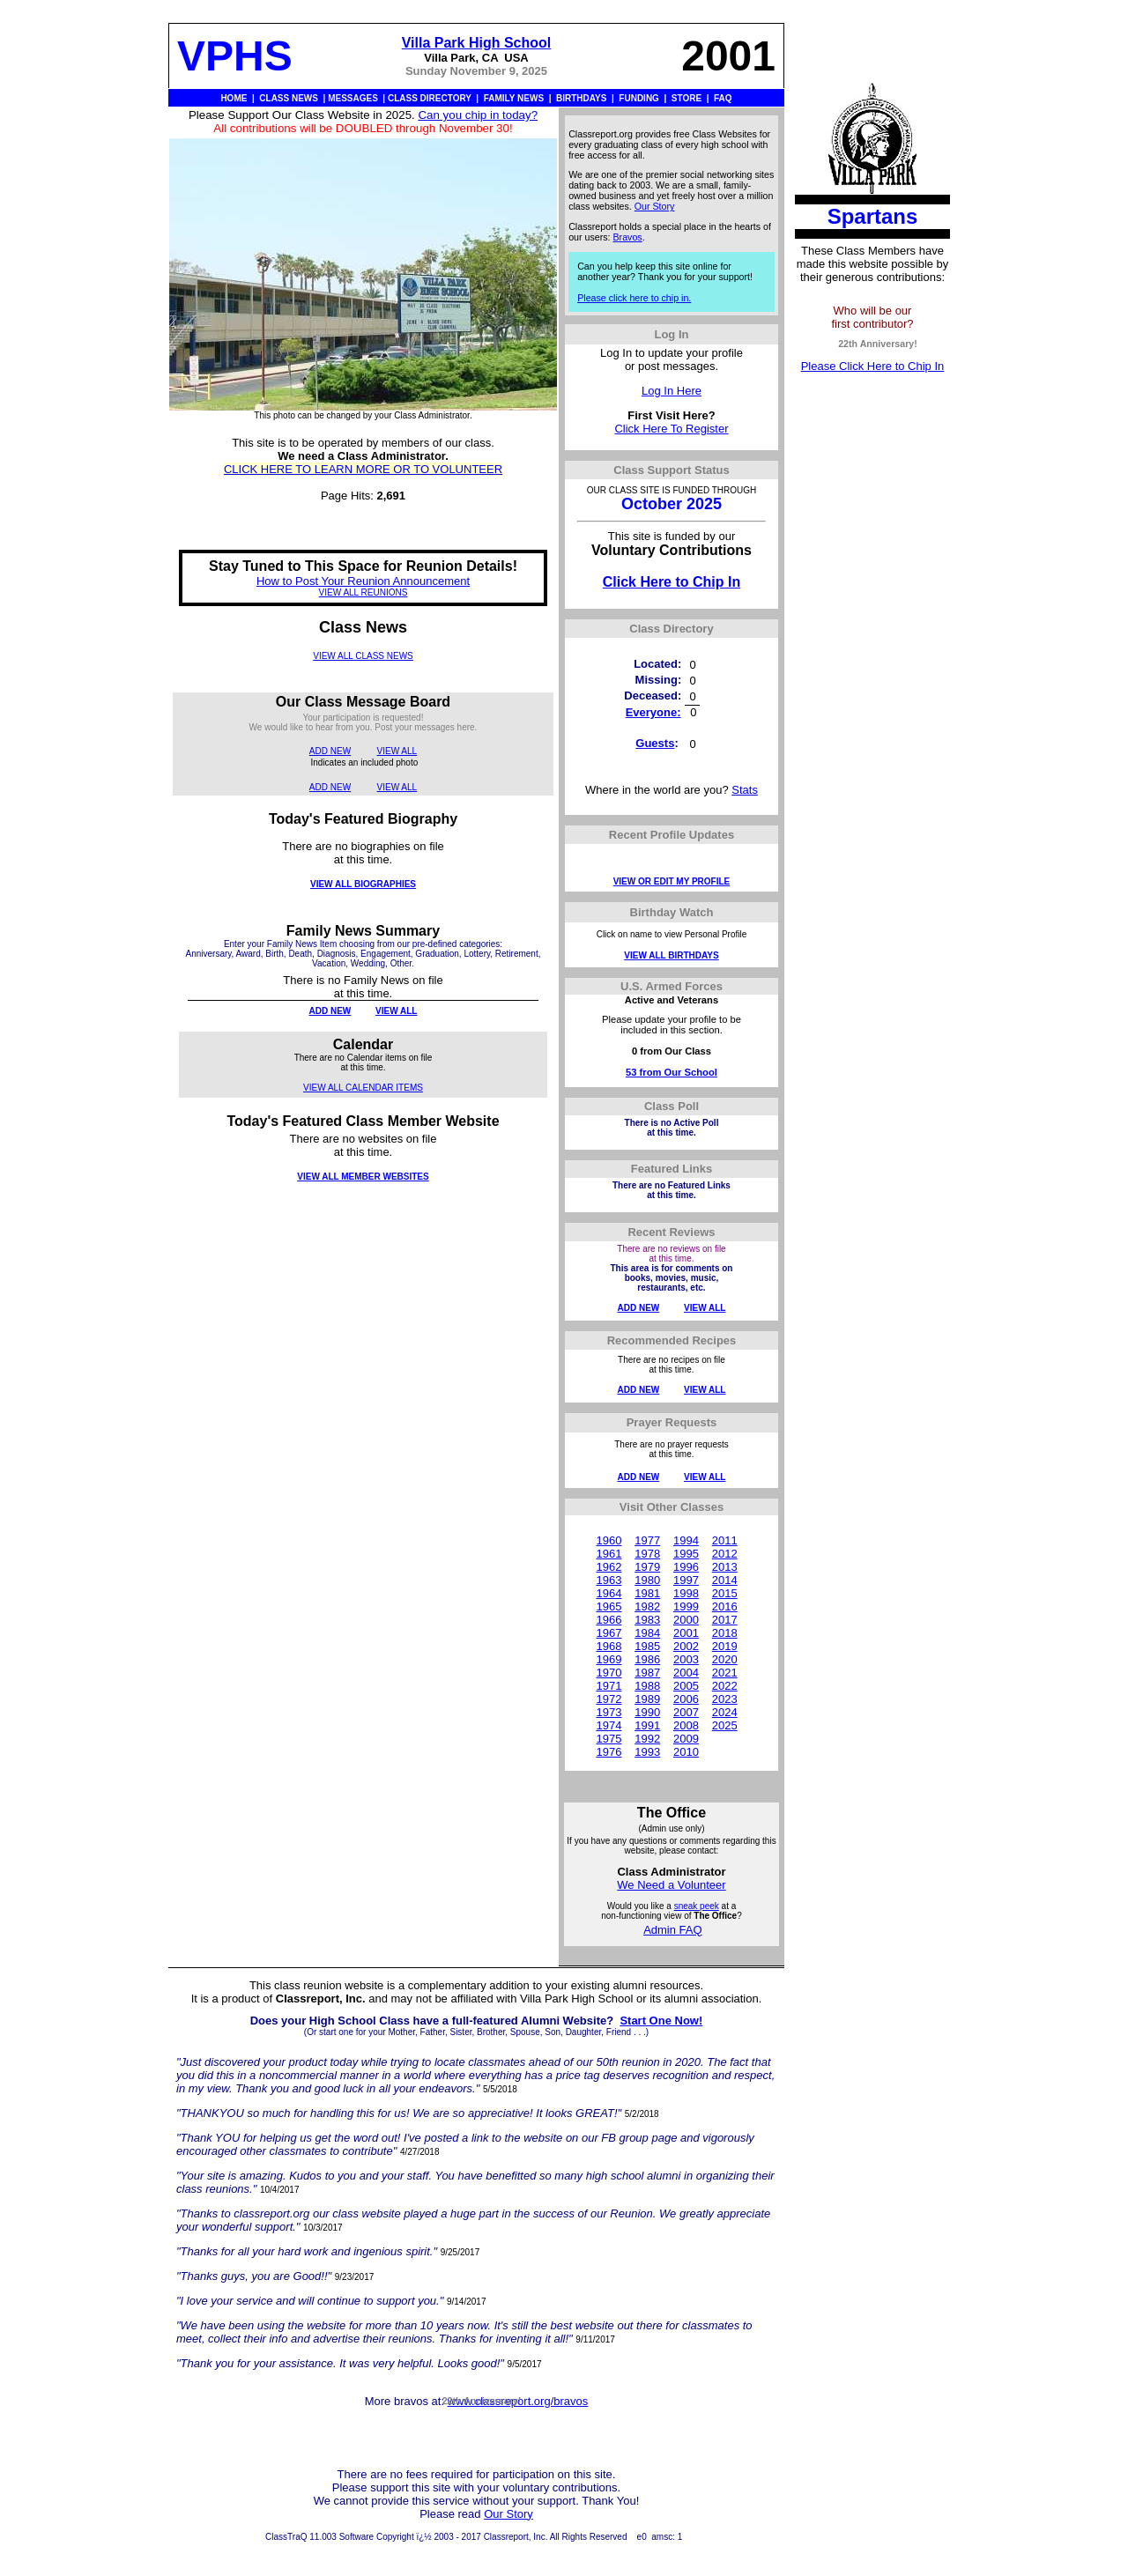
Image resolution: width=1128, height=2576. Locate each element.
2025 (725, 1725)
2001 (686, 1633)
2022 (725, 1685)
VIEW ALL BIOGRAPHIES (363, 884)
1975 (608, 1738)
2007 (686, 1712)
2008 (686, 1725)
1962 (608, 1566)
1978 (647, 1553)
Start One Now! (661, 2020)
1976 (608, 1751)
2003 (686, 1659)
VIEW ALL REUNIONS (363, 592)
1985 (647, 1646)
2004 (686, 1672)
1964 (608, 1593)
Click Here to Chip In (671, 581)
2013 (725, 1566)
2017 (725, 1619)
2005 (686, 1685)
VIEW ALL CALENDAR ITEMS (363, 1087)
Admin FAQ (672, 1929)
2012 (725, 1553)
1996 (686, 1566)
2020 (725, 1659)
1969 (608, 1659)
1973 (608, 1712)
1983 (647, 1619)
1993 (647, 1751)
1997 (686, 1580)
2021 (725, 1672)
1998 (686, 1593)
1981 (647, 1593)
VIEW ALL (397, 751)
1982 (647, 1606)
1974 (608, 1725)
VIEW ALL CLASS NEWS (363, 656)
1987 (647, 1672)
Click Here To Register (671, 428)
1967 (608, 1633)
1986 (647, 1659)
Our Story (654, 206)
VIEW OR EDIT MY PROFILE (672, 881)
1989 (647, 1699)
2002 (686, 1646)
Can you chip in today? (478, 115)
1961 (608, 1553)
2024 (725, 1712)
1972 (608, 1699)
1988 (647, 1685)
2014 (725, 1580)
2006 (686, 1699)
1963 (608, 1580)
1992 (647, 1738)
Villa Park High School (477, 42)
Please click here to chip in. (634, 297)
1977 (647, 1540)
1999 (686, 1606)
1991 (647, 1725)
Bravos (627, 237)
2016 (725, 1606)
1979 (647, 1566)
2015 (725, 1593)
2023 (725, 1699)
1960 (608, 1540)
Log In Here (671, 390)
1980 (647, 1580)
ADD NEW (330, 751)
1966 (608, 1619)
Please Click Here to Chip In (873, 366)
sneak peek (696, 1906)
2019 (725, 1646)
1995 (686, 1553)
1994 (686, 1540)
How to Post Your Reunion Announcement (363, 581)
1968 (608, 1646)
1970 (608, 1672)
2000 (686, 1619)
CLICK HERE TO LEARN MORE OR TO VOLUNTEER (363, 469)
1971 (608, 1685)
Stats (744, 789)
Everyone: (653, 712)
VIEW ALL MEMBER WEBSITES (362, 1176)
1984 (647, 1633)
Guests (654, 743)
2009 (686, 1738)
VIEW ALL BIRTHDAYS (671, 955)
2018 (725, 1633)
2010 (686, 1751)
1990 (647, 1712)
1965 (608, 1606)
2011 (725, 1540)
